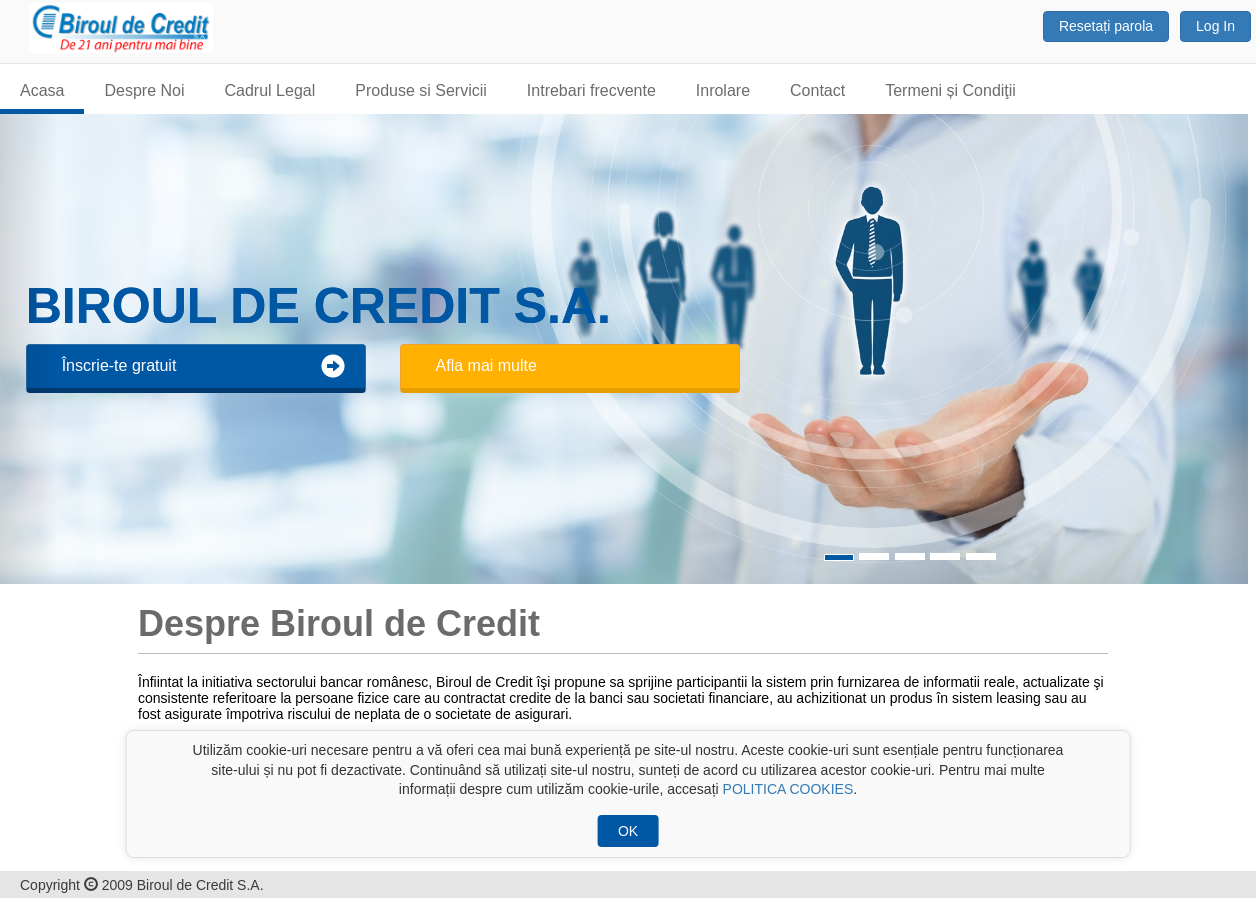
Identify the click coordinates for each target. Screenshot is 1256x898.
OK (628, 831)
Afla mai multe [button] (486, 365)
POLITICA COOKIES (788, 789)
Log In (1215, 26)
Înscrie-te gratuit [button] (203, 366)
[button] (1216, 349)
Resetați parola (1106, 26)
